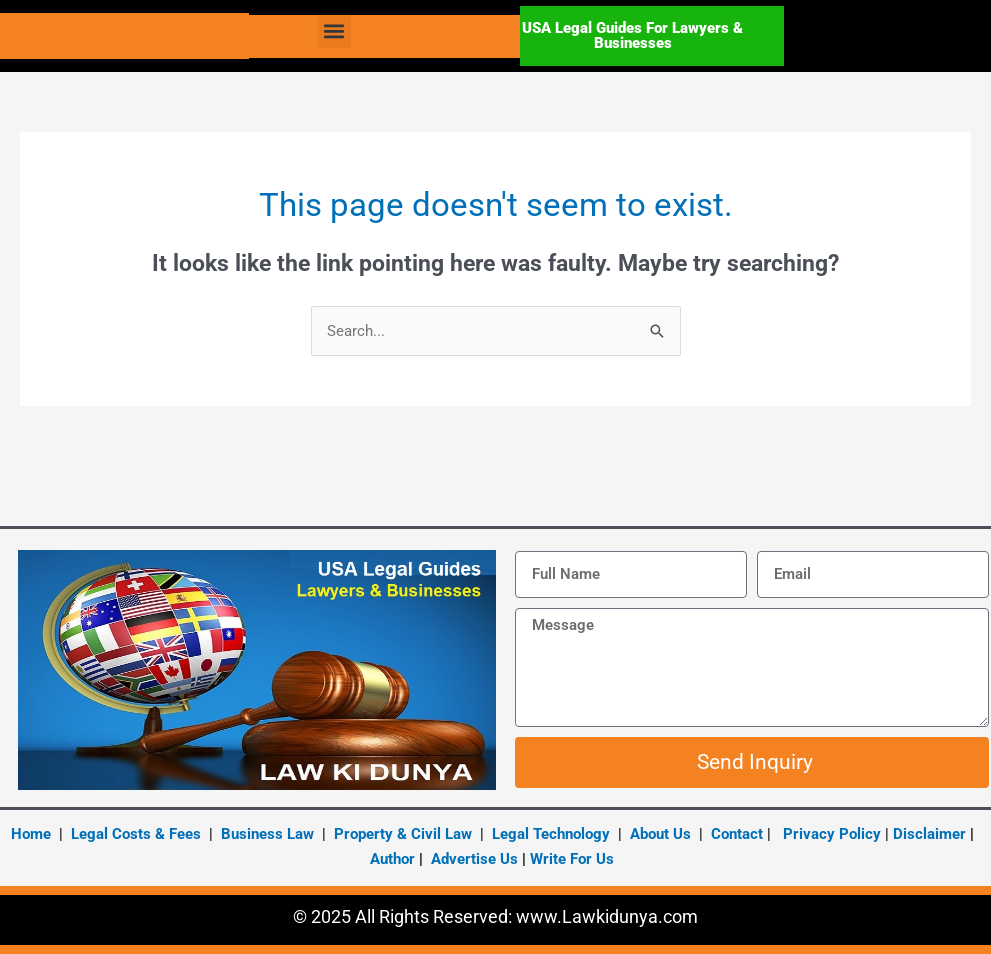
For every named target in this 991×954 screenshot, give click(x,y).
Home (31, 834)
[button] (334, 31)
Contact (737, 834)
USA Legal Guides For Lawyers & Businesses (632, 35)
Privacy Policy (832, 834)
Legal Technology (551, 834)
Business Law (265, 834)
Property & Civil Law (403, 834)
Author (394, 859)
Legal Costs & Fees (136, 834)
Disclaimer (929, 834)
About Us (660, 834)
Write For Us (572, 859)
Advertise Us (474, 859)
